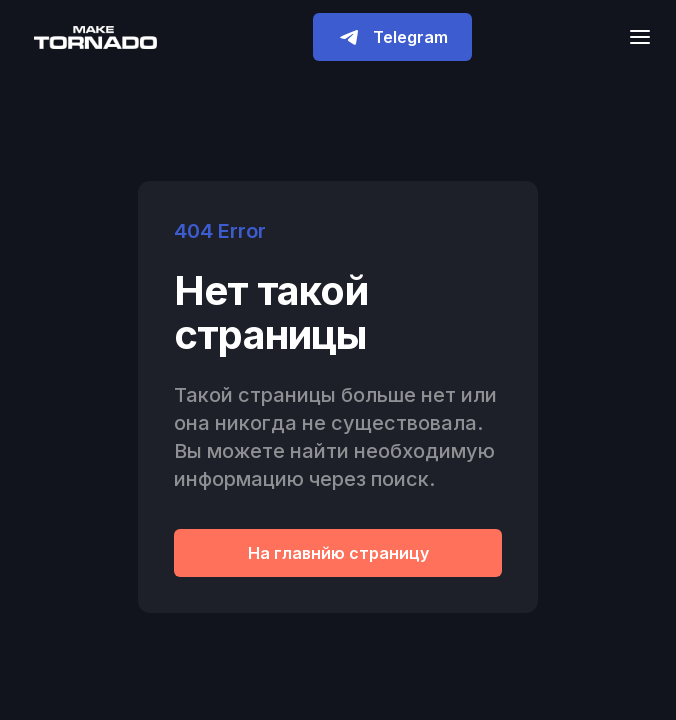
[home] (90, 36)
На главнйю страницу (338, 553)
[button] (634, 36)
